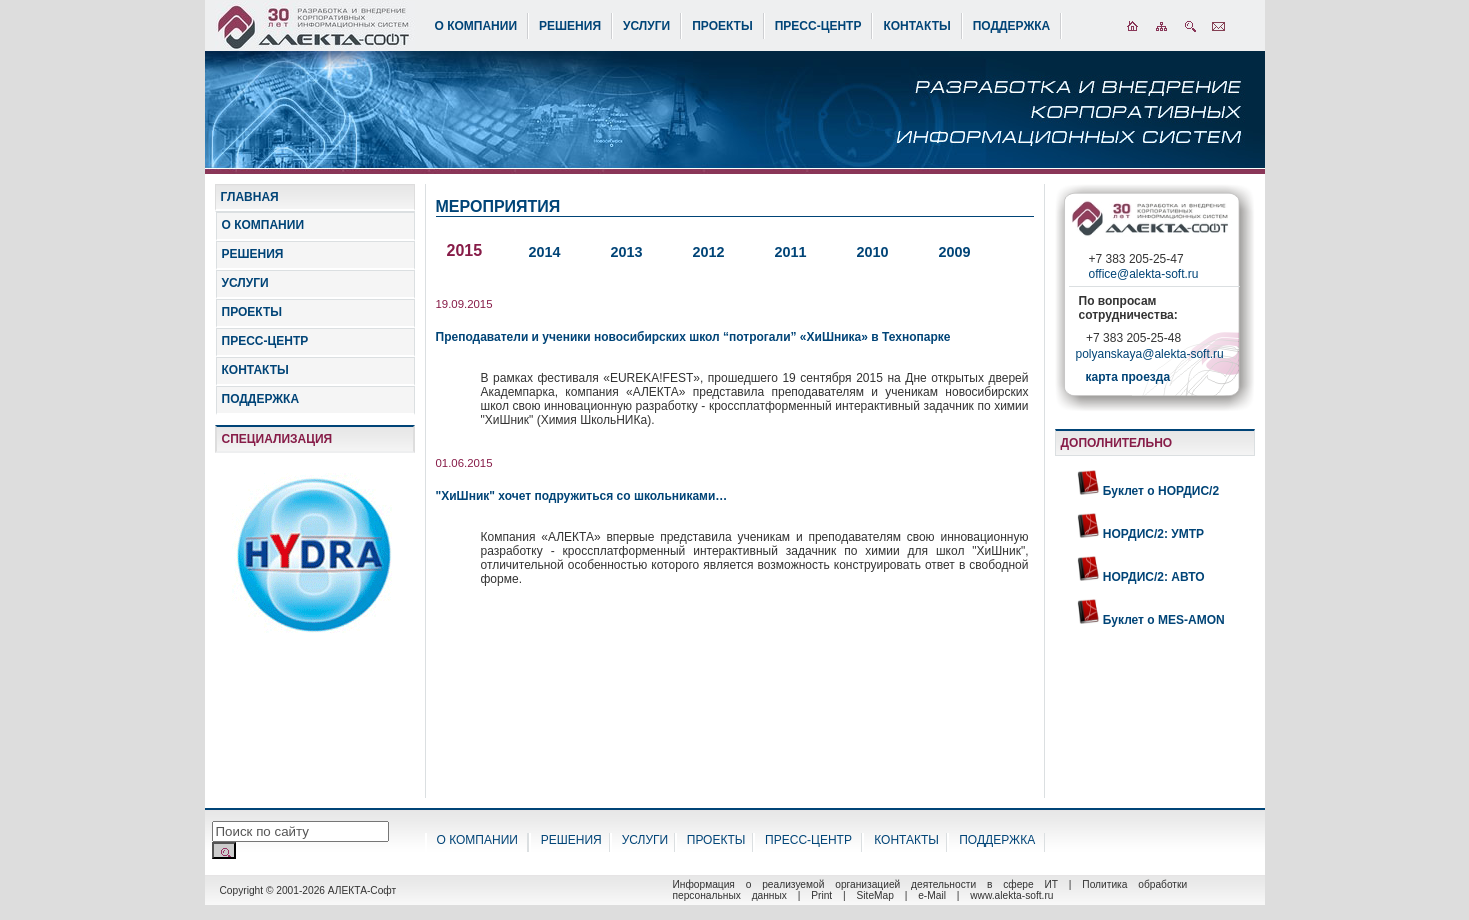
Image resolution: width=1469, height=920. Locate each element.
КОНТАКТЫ (916, 26)
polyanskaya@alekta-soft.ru (1150, 356)
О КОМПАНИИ (476, 26)
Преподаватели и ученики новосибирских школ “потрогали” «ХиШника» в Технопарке (693, 337)
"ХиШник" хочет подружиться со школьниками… (582, 496)
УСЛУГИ (646, 26)
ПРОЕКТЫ (722, 26)
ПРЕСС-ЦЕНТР (818, 26)
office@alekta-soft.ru (1144, 274)
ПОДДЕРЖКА (1012, 26)
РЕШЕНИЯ (570, 26)
